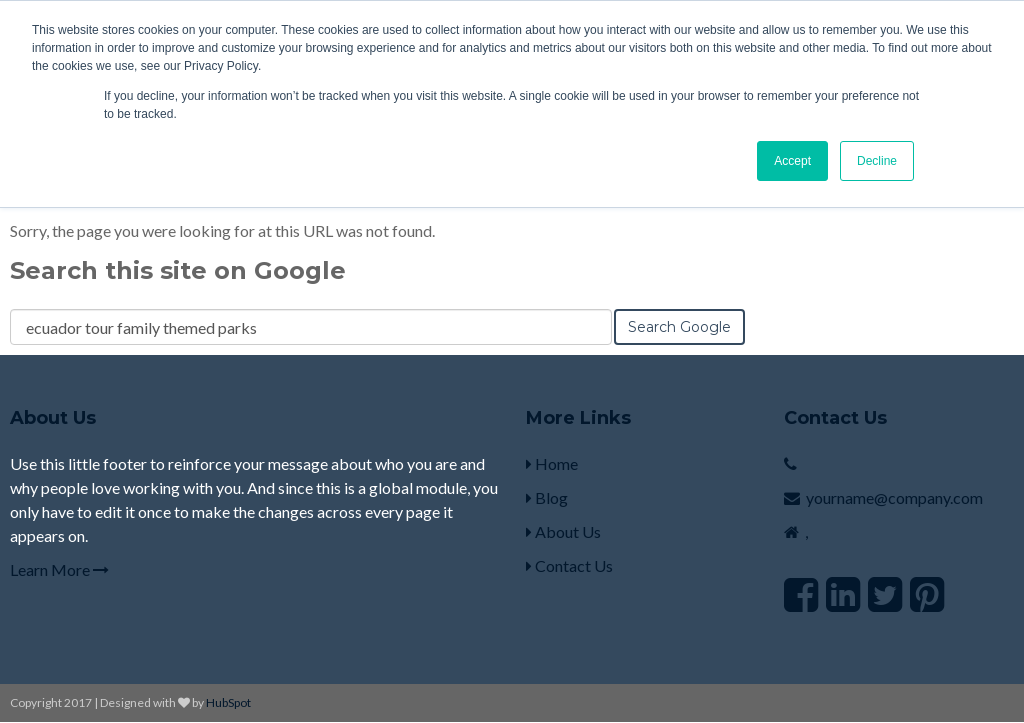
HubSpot (228, 702)
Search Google (679, 327)
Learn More (59, 569)
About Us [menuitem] (563, 531)
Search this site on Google (178, 270)
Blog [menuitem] (547, 497)
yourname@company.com (894, 497)
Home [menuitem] (552, 463)
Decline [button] (877, 161)
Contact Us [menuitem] (569, 565)
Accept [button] (792, 161)
